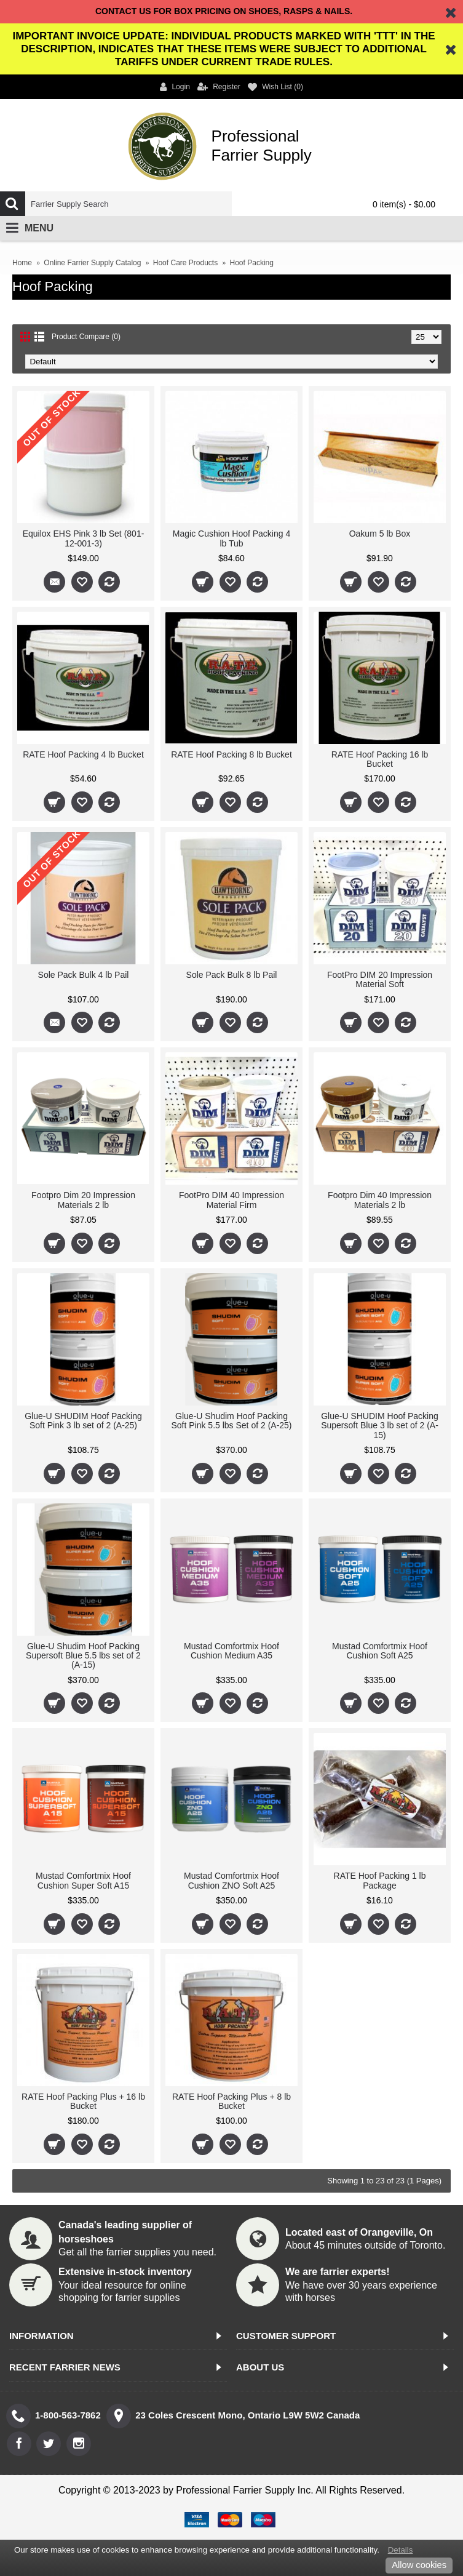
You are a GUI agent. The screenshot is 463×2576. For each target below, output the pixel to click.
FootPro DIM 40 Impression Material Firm (231, 1199)
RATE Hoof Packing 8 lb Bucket (231, 754)
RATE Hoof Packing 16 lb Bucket (380, 759)
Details (400, 2549)
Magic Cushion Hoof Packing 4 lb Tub (231, 538)
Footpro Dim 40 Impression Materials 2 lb (380, 1199)
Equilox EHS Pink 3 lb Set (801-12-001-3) (83, 538)
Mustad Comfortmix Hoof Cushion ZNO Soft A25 (231, 1880)
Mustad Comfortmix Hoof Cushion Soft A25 (379, 1650)
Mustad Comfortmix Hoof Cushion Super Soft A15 (83, 1880)
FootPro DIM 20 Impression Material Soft (379, 979)
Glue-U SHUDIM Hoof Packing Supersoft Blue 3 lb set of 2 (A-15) (379, 1425)
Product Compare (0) (86, 336)
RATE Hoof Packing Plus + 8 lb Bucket (231, 2101)
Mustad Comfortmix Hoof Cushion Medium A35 (231, 1650)
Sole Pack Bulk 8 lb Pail (231, 975)
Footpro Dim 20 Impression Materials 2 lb (83, 1199)
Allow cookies (419, 2565)
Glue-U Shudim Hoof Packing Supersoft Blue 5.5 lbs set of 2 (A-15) (83, 1655)
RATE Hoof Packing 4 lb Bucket (83, 754)
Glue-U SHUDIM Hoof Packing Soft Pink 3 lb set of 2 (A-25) (83, 1420)
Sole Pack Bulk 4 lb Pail (83, 975)
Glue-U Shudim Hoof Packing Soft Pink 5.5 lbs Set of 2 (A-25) (231, 1420)
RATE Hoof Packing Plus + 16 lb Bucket (83, 2101)
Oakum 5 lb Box (380, 533)
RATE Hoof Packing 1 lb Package (380, 1880)
